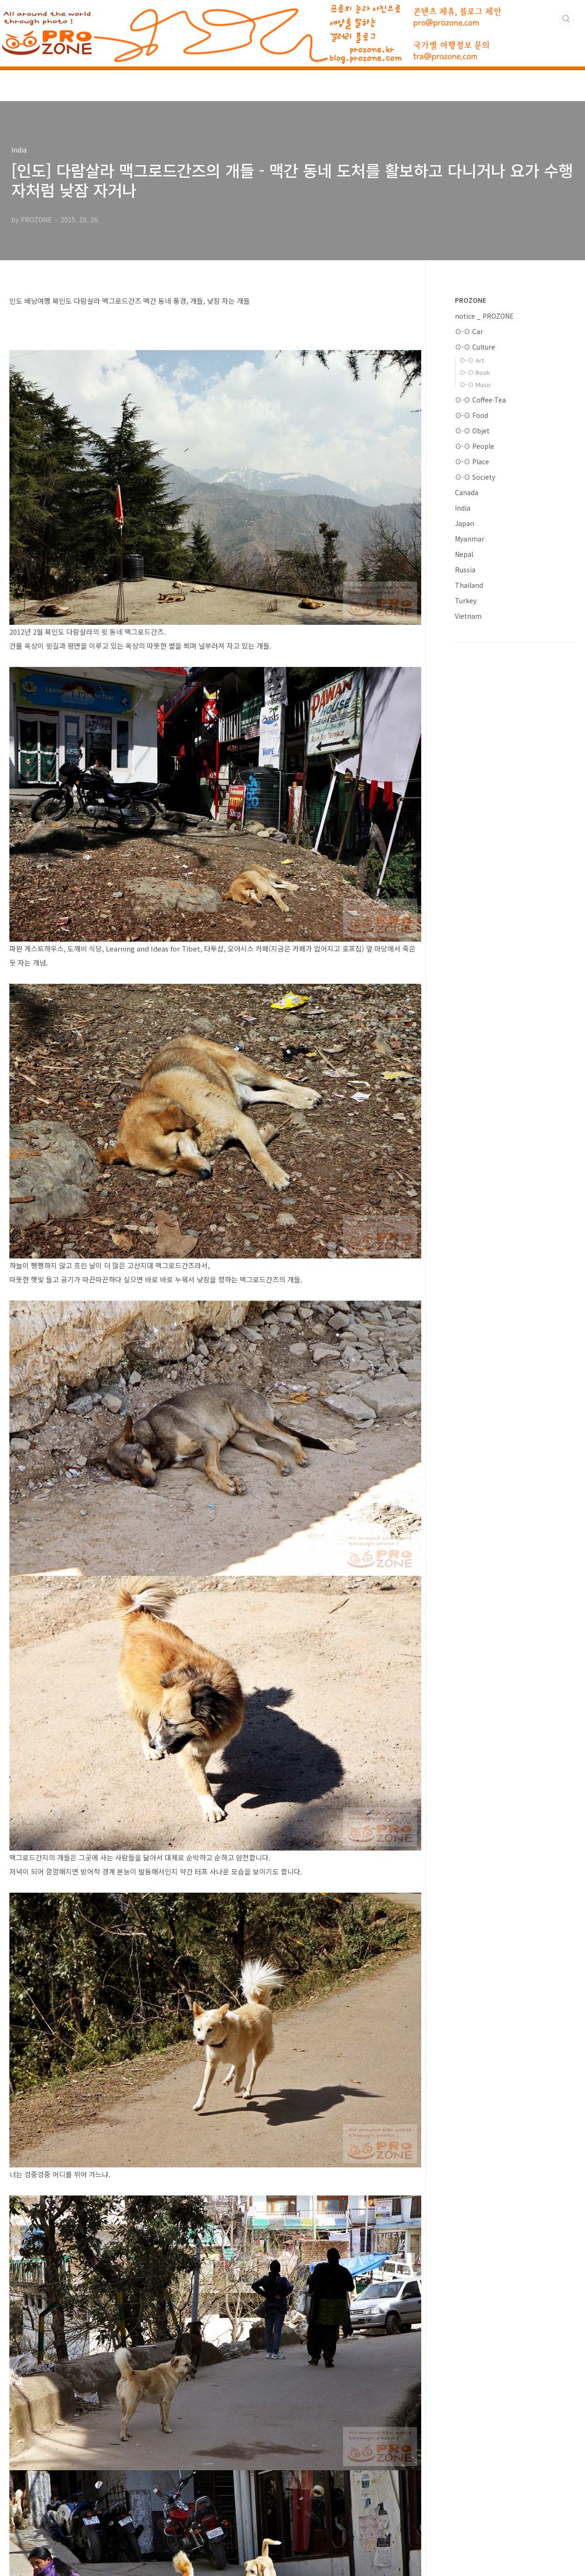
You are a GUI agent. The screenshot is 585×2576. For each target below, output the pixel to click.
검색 (566, 19)
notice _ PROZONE (484, 316)
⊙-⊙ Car (469, 331)
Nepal (464, 554)
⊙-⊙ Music (475, 384)
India (462, 507)
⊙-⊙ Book (474, 372)
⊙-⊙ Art (471, 360)
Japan (464, 523)
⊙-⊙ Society (475, 477)
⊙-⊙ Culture (475, 346)
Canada (466, 492)
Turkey (465, 600)
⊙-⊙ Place (472, 461)
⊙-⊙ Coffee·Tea (480, 399)
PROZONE (470, 300)
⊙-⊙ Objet (472, 430)
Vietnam (468, 616)
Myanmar (469, 538)
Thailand (469, 585)
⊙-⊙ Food (471, 415)
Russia (465, 569)
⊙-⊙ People (474, 446)
